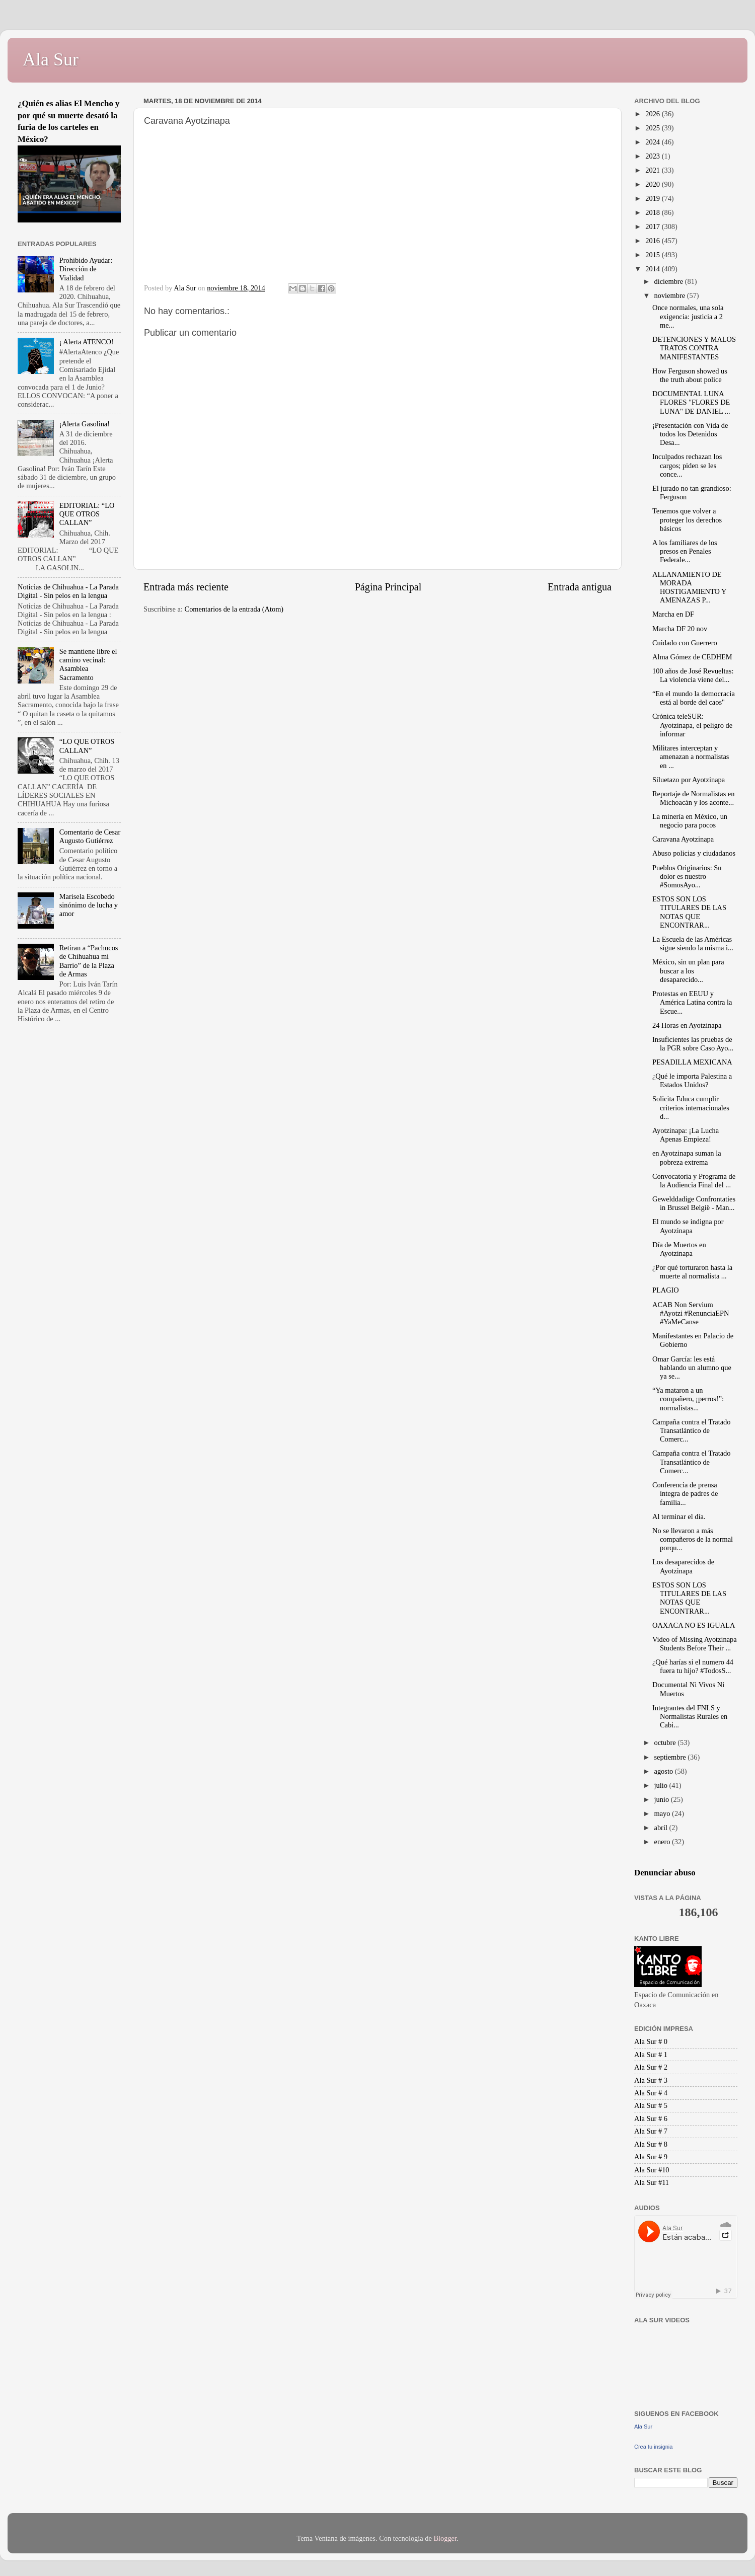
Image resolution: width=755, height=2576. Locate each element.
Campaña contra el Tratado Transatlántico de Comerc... (691, 1431)
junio (662, 1799)
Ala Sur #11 (651, 2182)
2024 (653, 142)
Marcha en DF (673, 614)
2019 (653, 198)
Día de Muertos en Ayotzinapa (679, 1249)
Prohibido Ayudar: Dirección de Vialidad (85, 269)
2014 (653, 269)
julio (661, 1785)
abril (661, 1828)
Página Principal (388, 586)
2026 (653, 114)
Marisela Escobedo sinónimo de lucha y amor (88, 905)
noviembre (670, 295)
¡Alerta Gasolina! (84, 424)
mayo (663, 1813)
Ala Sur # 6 (650, 2118)
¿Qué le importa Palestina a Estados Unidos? (692, 1080)
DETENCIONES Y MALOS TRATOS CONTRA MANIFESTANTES (694, 348)
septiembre (671, 1757)
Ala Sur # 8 (650, 2144)
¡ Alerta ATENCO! (86, 342)
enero (663, 1842)
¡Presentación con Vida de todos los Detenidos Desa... (690, 434)
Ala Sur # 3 (650, 2080)
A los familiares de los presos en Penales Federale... (684, 551)
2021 (653, 170)
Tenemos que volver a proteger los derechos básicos (687, 520)
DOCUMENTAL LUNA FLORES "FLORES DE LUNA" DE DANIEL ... (691, 402)
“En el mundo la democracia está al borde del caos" (693, 698)
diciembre (669, 281)
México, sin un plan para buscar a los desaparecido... (688, 970)
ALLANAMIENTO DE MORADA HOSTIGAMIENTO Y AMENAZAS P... (689, 587)
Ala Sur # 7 (650, 2131)
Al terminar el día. (679, 1516)
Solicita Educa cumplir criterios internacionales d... (690, 1107)
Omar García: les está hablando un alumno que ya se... (691, 1368)
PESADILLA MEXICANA (692, 1062)
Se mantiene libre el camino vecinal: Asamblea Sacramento (88, 664)
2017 (653, 226)
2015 (653, 255)
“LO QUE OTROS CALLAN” (87, 745)
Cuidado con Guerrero (684, 643)
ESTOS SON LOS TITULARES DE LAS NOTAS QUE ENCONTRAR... (689, 912)
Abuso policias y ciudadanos (693, 853)
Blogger (445, 2538)
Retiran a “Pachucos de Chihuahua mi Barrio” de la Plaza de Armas (88, 961)
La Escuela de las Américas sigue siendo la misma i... (692, 943)
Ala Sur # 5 (650, 2105)
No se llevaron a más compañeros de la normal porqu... (692, 1539)
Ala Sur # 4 (650, 2093)
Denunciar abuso (665, 1872)
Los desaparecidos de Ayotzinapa (683, 1566)
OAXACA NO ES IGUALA (693, 1625)
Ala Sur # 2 (650, 2067)
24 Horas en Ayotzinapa (686, 1025)
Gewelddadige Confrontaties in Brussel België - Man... (693, 1203)
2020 (653, 184)
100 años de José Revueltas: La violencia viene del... (692, 675)
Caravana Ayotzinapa (683, 839)
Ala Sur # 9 (650, 2157)
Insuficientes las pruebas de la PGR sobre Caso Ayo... (692, 1043)
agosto (664, 1771)
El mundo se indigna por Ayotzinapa (688, 1226)
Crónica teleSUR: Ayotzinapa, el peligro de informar (692, 725)
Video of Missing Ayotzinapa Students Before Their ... (694, 1643)
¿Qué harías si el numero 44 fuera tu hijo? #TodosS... (692, 1666)
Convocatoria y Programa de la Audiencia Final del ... (693, 1180)
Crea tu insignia (653, 2447)
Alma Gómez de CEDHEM (692, 657)
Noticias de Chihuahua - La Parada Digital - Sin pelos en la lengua (68, 591)
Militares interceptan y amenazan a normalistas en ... (690, 757)
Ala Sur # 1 (650, 2055)
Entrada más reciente (186, 586)
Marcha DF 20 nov (679, 629)
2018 (653, 212)
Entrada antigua (580, 586)
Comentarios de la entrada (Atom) (234, 609)
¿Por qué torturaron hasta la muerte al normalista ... (692, 1271)
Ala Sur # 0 (650, 2041)
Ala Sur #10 (651, 2170)
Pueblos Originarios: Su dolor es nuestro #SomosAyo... (687, 876)
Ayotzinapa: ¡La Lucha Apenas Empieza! (685, 1134)
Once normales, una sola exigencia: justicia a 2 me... (687, 316)
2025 (653, 128)
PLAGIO (665, 1290)
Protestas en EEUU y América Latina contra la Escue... (692, 1002)
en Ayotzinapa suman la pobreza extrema (686, 1157)
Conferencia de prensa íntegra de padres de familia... (685, 1493)
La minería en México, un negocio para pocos (689, 820)
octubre (666, 1742)
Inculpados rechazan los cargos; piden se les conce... (687, 465)
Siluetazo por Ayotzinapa (688, 780)
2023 (653, 156)
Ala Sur (51, 59)
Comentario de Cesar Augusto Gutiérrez (89, 836)
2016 (653, 241)
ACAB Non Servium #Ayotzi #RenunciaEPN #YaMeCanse (690, 1313)
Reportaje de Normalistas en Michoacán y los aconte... (693, 798)
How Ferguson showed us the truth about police (689, 375)
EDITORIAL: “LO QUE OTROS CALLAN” (87, 514)
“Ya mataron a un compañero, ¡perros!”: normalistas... (688, 1399)
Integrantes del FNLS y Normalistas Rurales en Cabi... (689, 1716)
